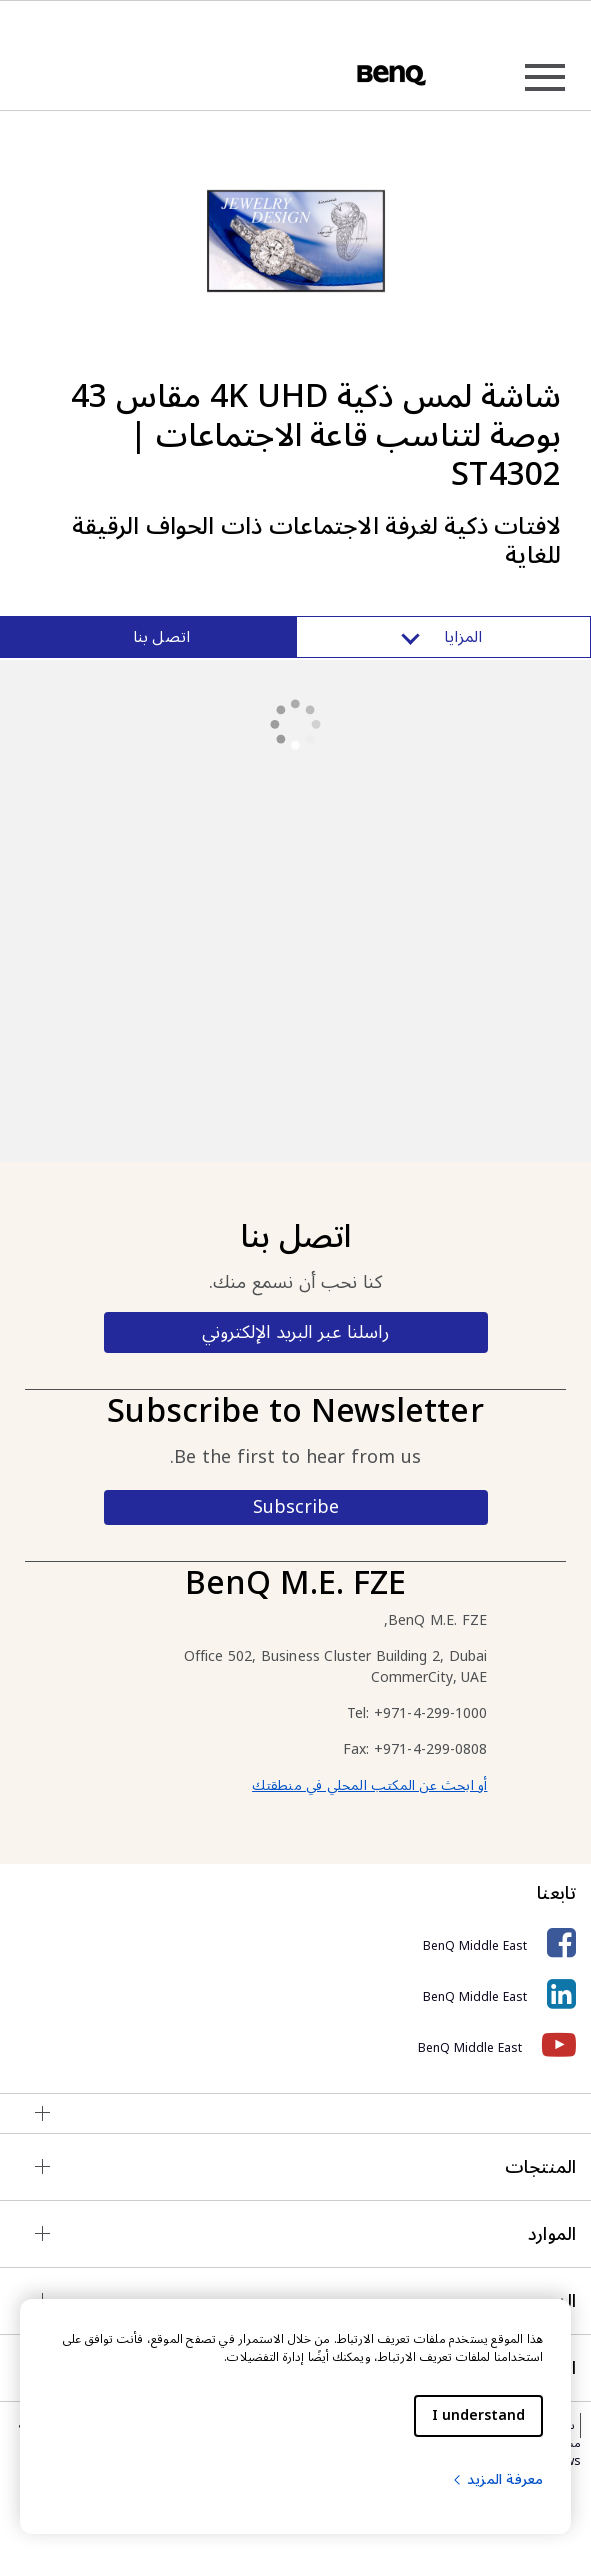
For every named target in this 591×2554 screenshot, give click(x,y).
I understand (478, 2415)
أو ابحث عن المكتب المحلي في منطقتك (369, 1785)
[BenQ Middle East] (295, 1943)
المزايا (443, 637)
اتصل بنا (161, 637)
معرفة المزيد (497, 2479)
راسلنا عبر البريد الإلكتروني (295, 1332)
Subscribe (296, 1507)
